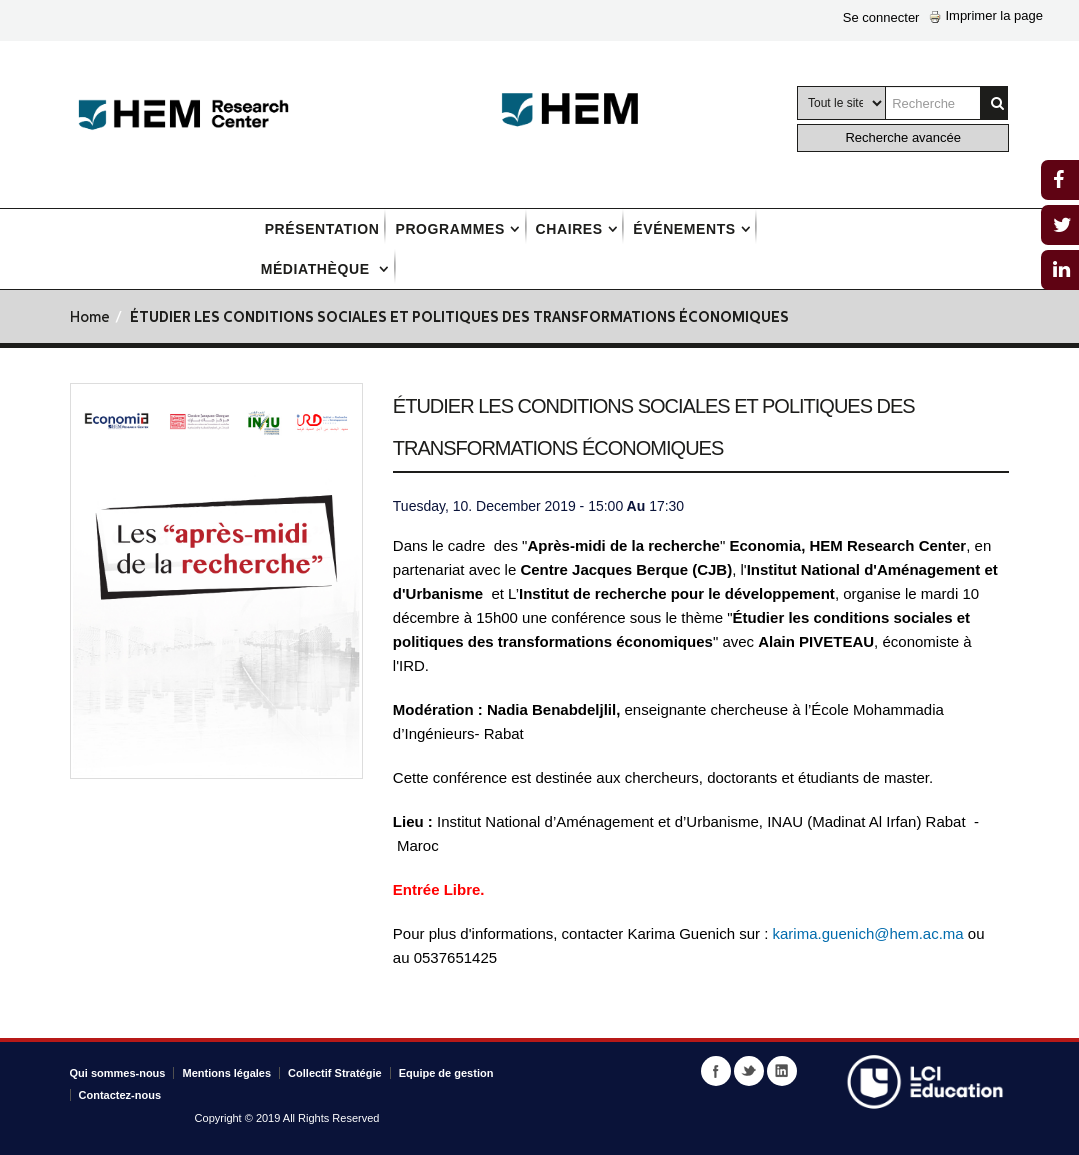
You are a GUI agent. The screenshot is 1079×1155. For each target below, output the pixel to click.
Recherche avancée (903, 137)
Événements (684, 229)
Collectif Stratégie (335, 1073)
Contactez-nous (120, 1095)
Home (90, 318)
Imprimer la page (986, 15)
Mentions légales (226, 1073)
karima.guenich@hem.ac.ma (870, 933)
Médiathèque (318, 269)
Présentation (322, 229)
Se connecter (881, 17)
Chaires (569, 229)
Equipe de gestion (446, 1073)
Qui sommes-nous (118, 1073)
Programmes (449, 229)
